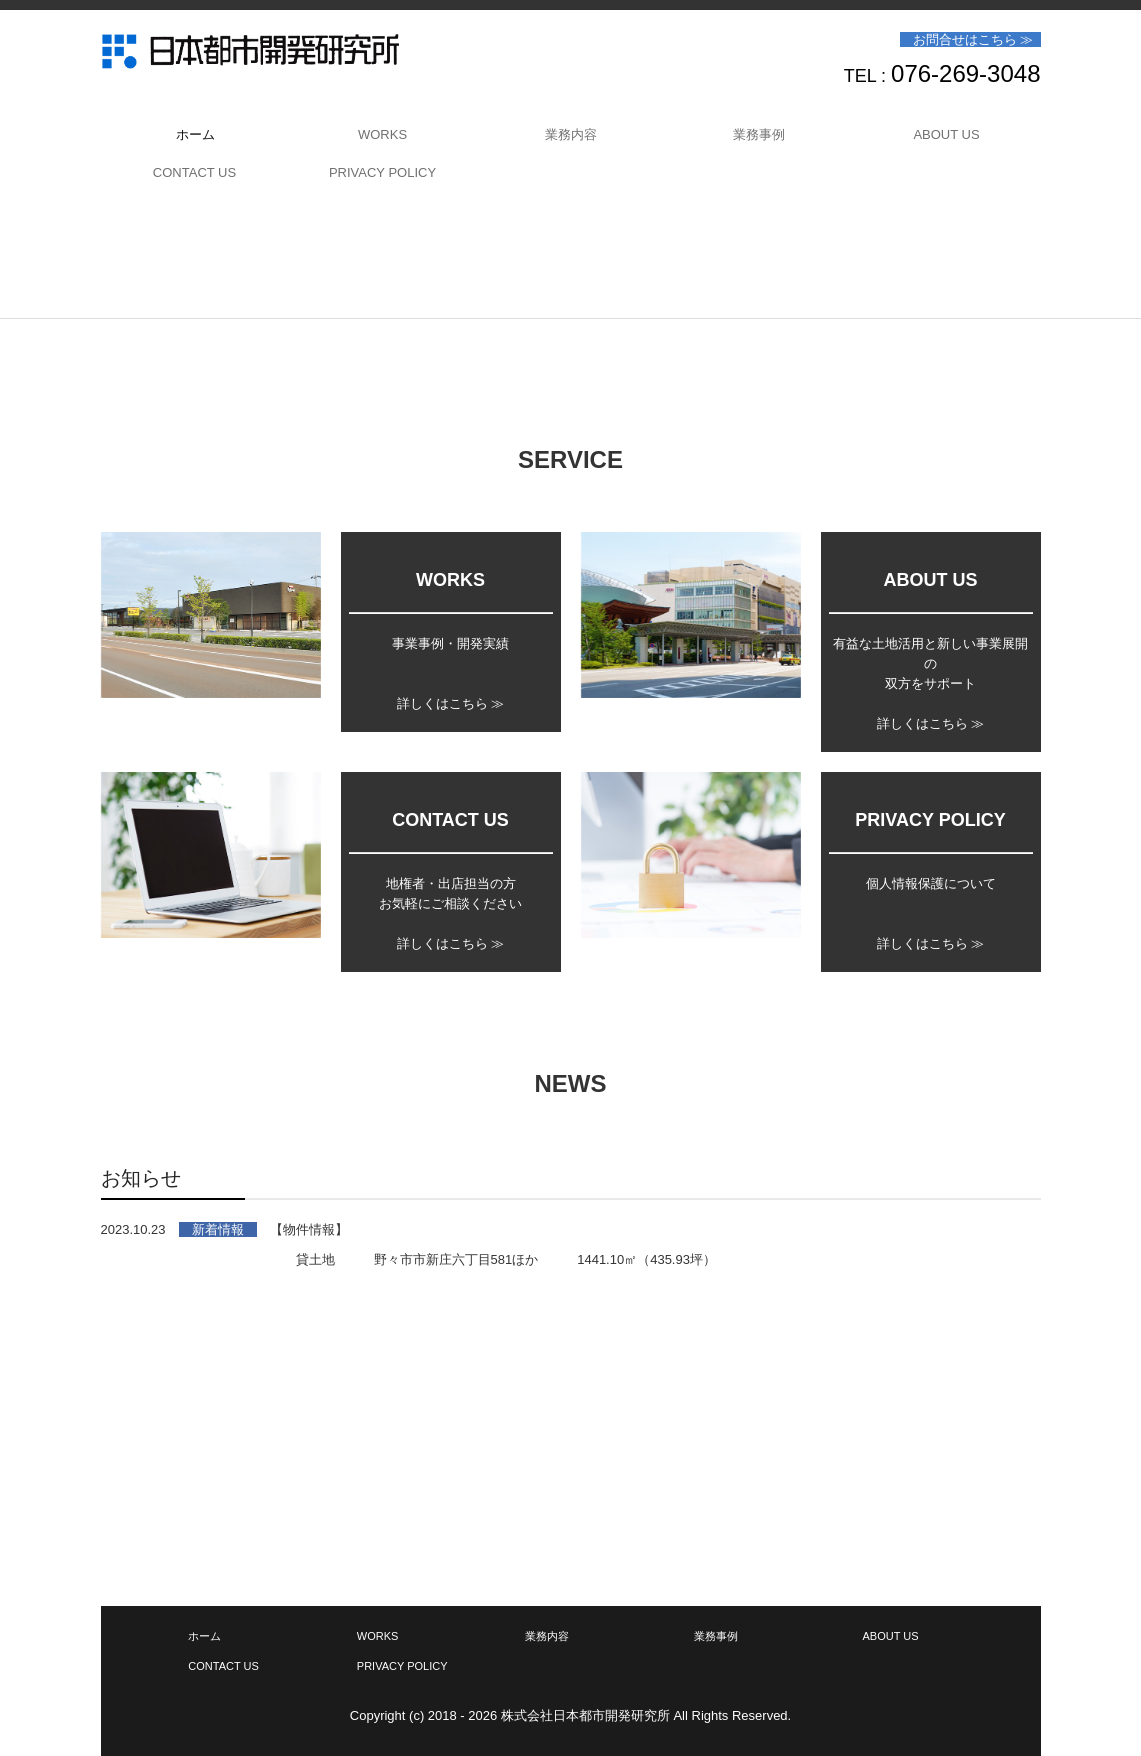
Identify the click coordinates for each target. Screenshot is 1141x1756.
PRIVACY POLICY (382, 172)
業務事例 (759, 134)
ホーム (195, 134)
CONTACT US (194, 172)
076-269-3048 (965, 73)
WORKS (382, 134)
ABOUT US (946, 134)
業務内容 (571, 134)
